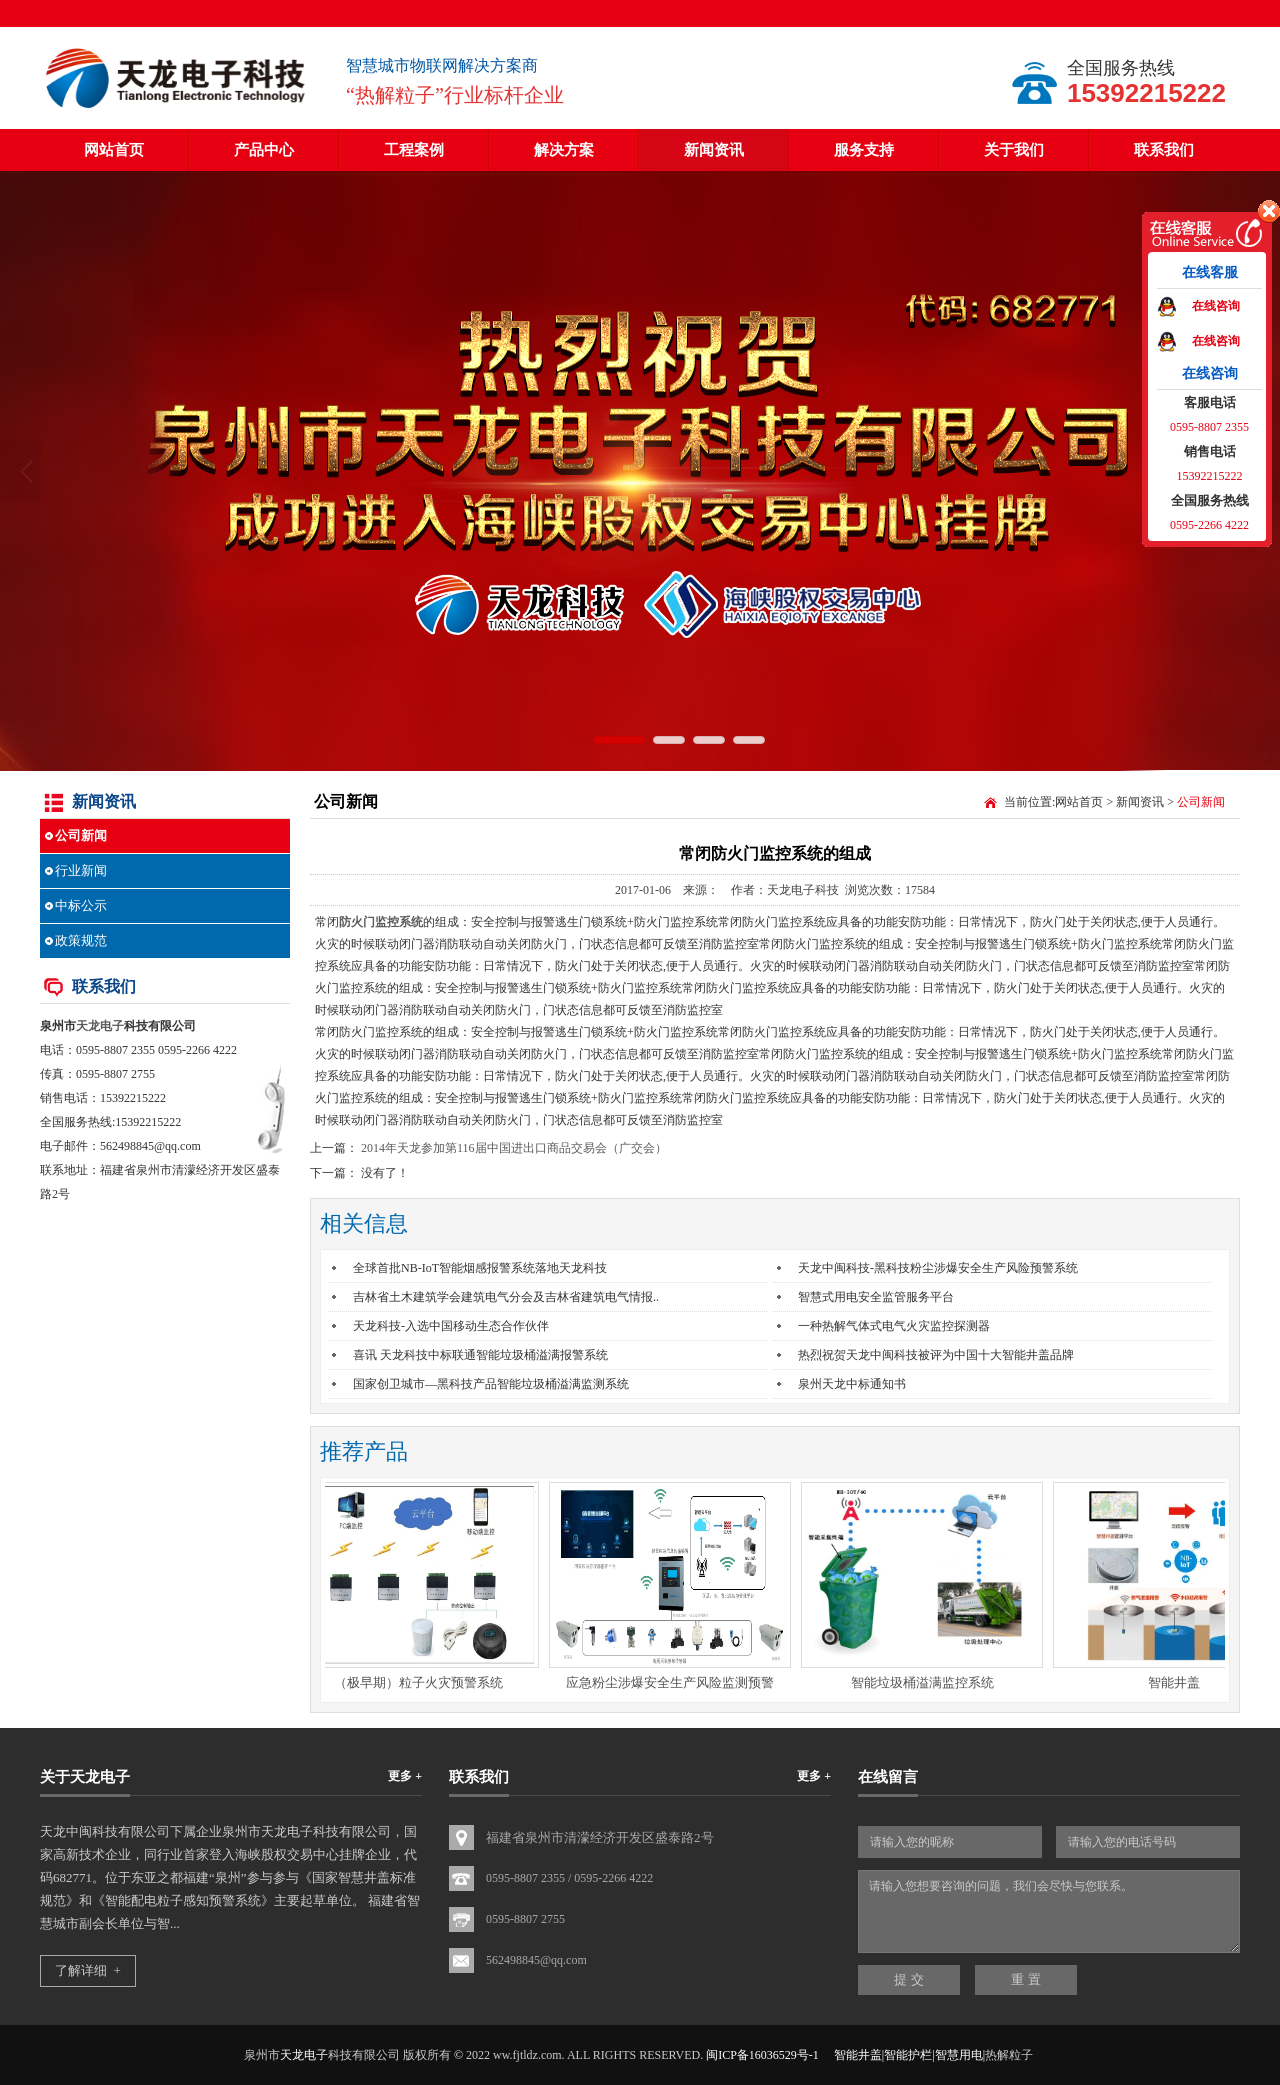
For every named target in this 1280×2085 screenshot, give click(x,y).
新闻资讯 (714, 150)
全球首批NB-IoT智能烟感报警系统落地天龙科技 (480, 1268)
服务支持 (864, 150)
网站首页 (114, 150)
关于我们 (1014, 150)
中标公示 (81, 905)
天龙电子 (100, 1026)
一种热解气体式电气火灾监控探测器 (894, 1326)
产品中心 (264, 150)
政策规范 (81, 940)
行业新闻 (81, 870)
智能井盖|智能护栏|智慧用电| (909, 2055)
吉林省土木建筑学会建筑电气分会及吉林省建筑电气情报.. (506, 1297)
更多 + (405, 1776)
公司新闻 (81, 835)
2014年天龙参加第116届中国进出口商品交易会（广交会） (514, 1148)
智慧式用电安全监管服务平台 (876, 1297)
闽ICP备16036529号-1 (762, 2055)
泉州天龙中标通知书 (852, 1384)
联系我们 (1164, 150)
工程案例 (414, 150)
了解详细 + (88, 1970)
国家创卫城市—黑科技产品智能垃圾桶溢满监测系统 (491, 1384)
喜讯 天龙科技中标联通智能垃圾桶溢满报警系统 (480, 1355)
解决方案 (564, 150)
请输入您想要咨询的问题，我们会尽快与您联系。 (1049, 1911)
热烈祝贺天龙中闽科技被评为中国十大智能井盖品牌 (936, 1355)
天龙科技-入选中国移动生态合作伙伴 (451, 1326)
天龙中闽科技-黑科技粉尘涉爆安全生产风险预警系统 (938, 1268)
